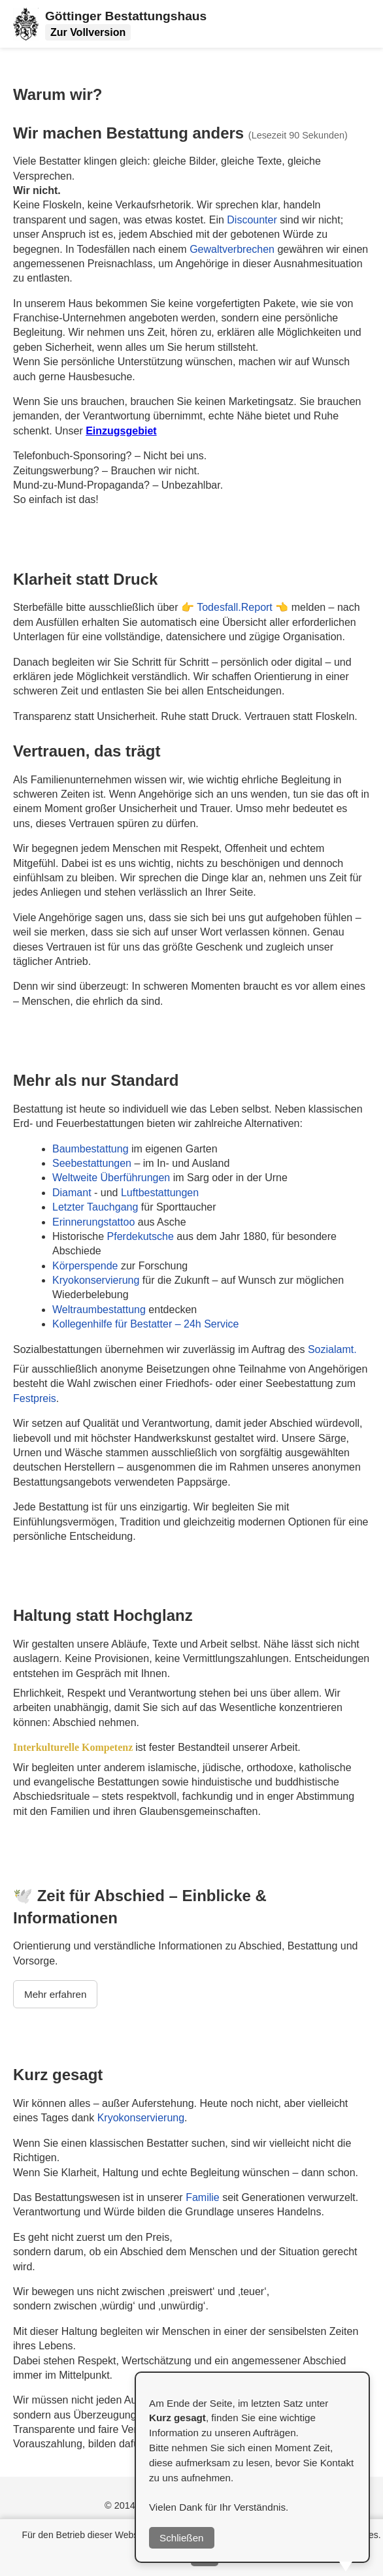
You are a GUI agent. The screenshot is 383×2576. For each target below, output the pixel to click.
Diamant (72, 1192)
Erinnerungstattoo (95, 1222)
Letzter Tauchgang (96, 1207)
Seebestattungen (91, 1163)
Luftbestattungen (160, 1192)
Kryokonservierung (95, 1280)
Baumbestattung (90, 1148)
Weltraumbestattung (99, 1309)
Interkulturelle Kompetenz (74, 1747)
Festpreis (34, 1398)
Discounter (253, 219)
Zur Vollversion (87, 32)
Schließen (181, 2537)
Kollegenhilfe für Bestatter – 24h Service (145, 1323)
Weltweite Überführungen (112, 1177)
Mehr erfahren (55, 1994)
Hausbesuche (101, 376)
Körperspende (86, 1265)
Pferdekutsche (140, 1236)
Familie (203, 2197)
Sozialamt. (332, 1349)
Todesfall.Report (236, 607)
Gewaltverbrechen (233, 249)
